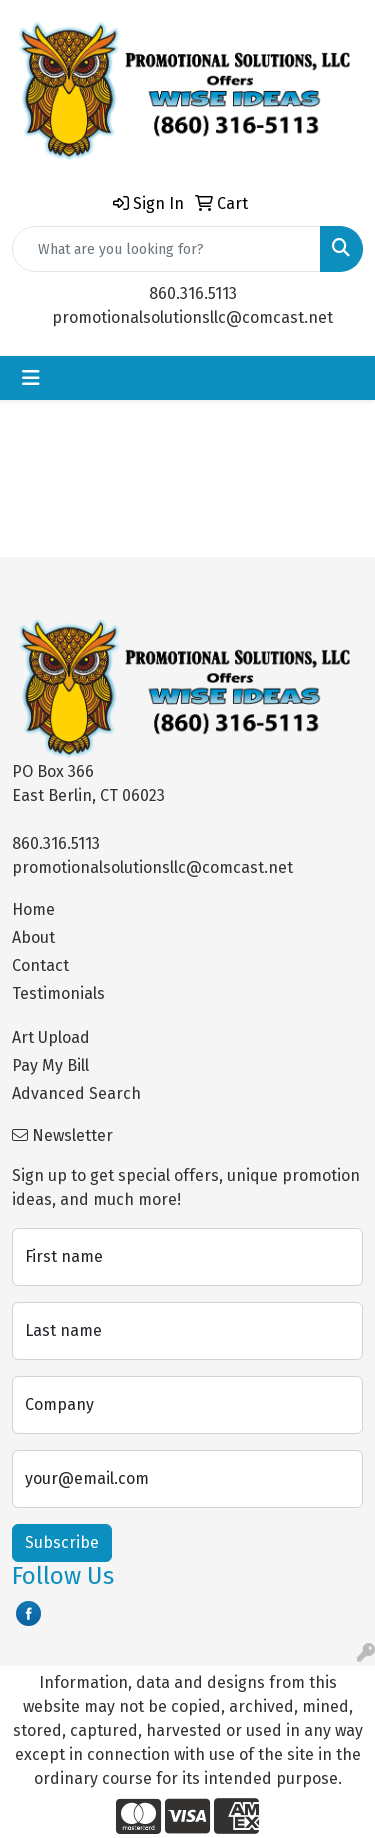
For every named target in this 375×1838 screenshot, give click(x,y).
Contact (40, 965)
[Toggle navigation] (31, 378)
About (33, 937)
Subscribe (62, 1542)
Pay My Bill (50, 1065)
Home (33, 909)
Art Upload (51, 1037)
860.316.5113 (193, 293)
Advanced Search (76, 1093)
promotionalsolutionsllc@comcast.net (192, 317)
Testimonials (58, 993)
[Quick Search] (166, 249)
